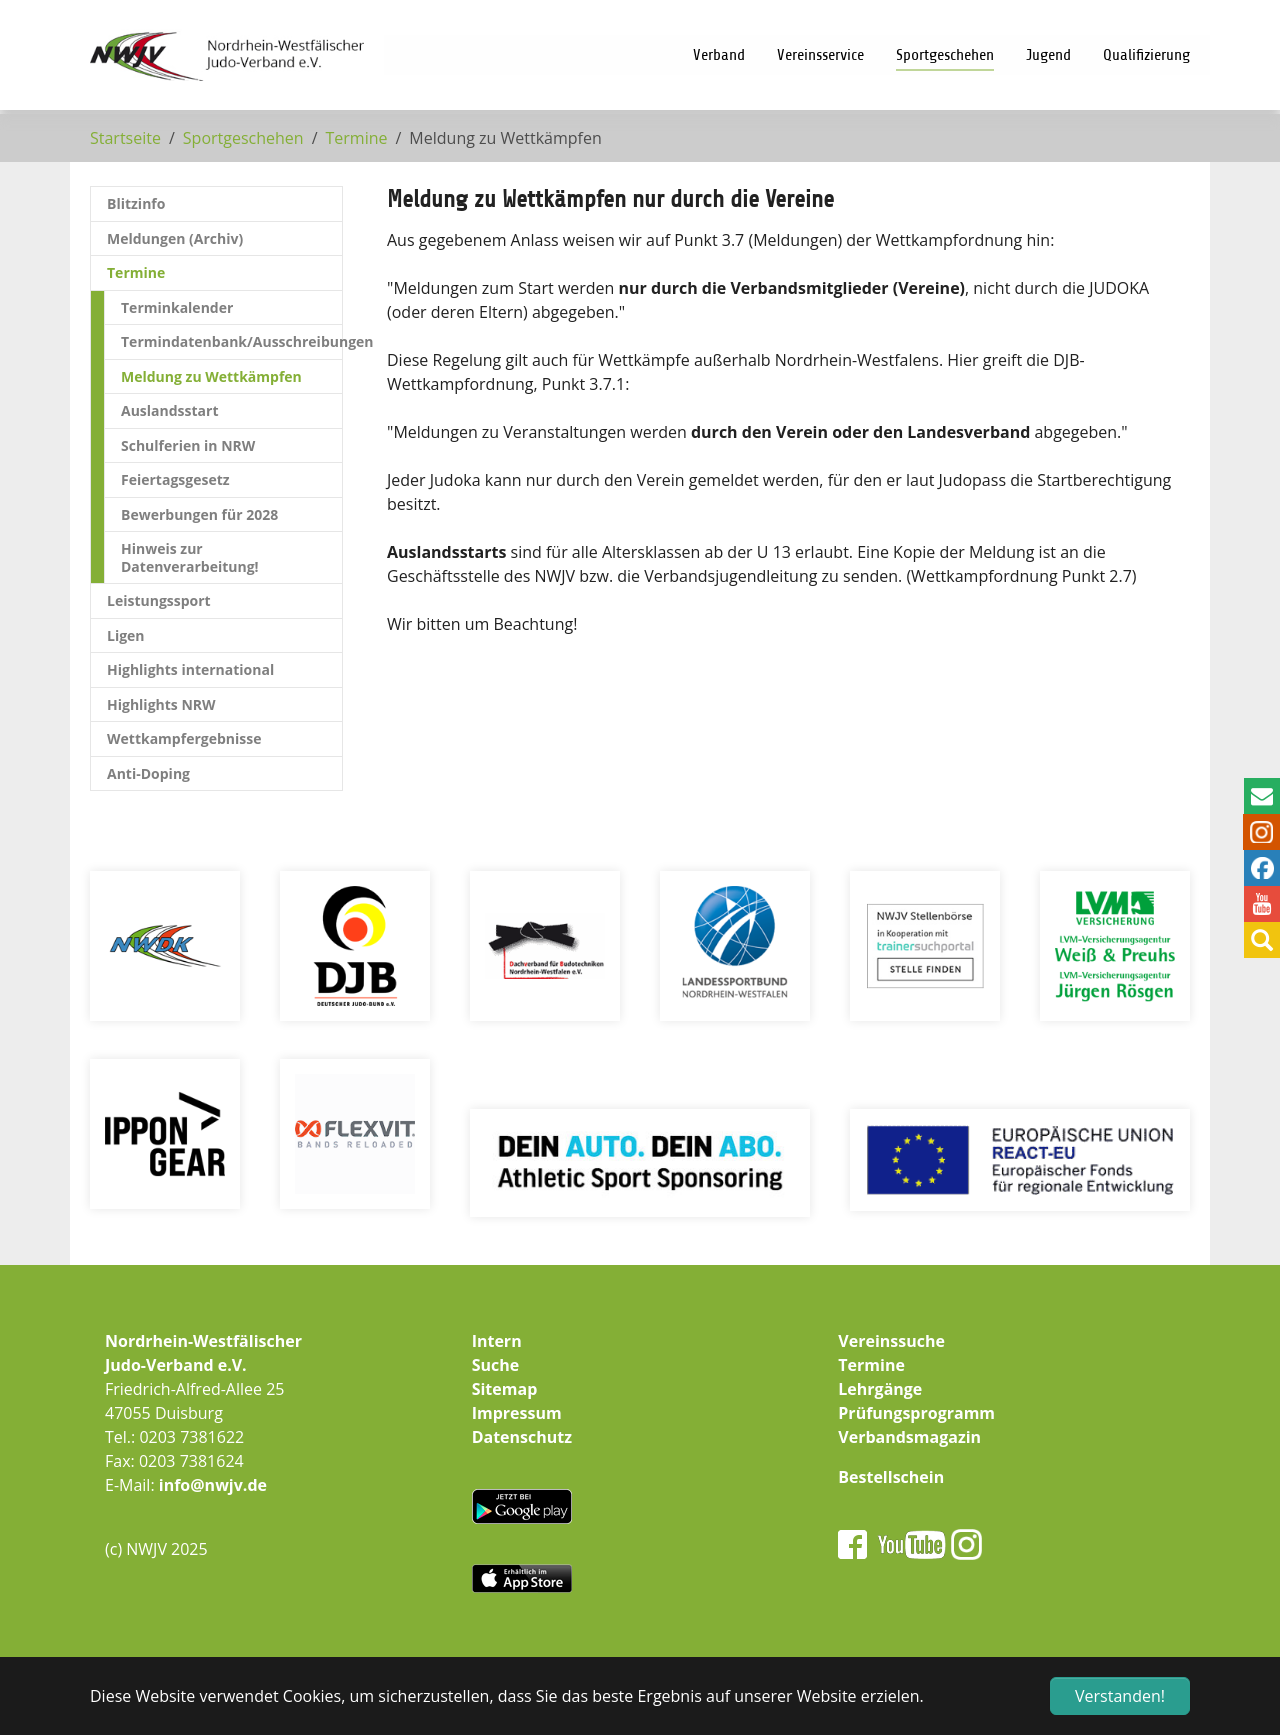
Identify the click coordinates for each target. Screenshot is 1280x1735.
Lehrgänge (880, 1389)
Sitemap (505, 1389)
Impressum (517, 1413)
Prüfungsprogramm (916, 1413)
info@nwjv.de (213, 1485)
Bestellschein (891, 1477)
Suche (496, 1365)
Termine (871, 1365)
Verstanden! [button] (1120, 1696)
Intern (497, 1341)
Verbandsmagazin (909, 1437)
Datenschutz (522, 1437)
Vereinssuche (891, 1341)
